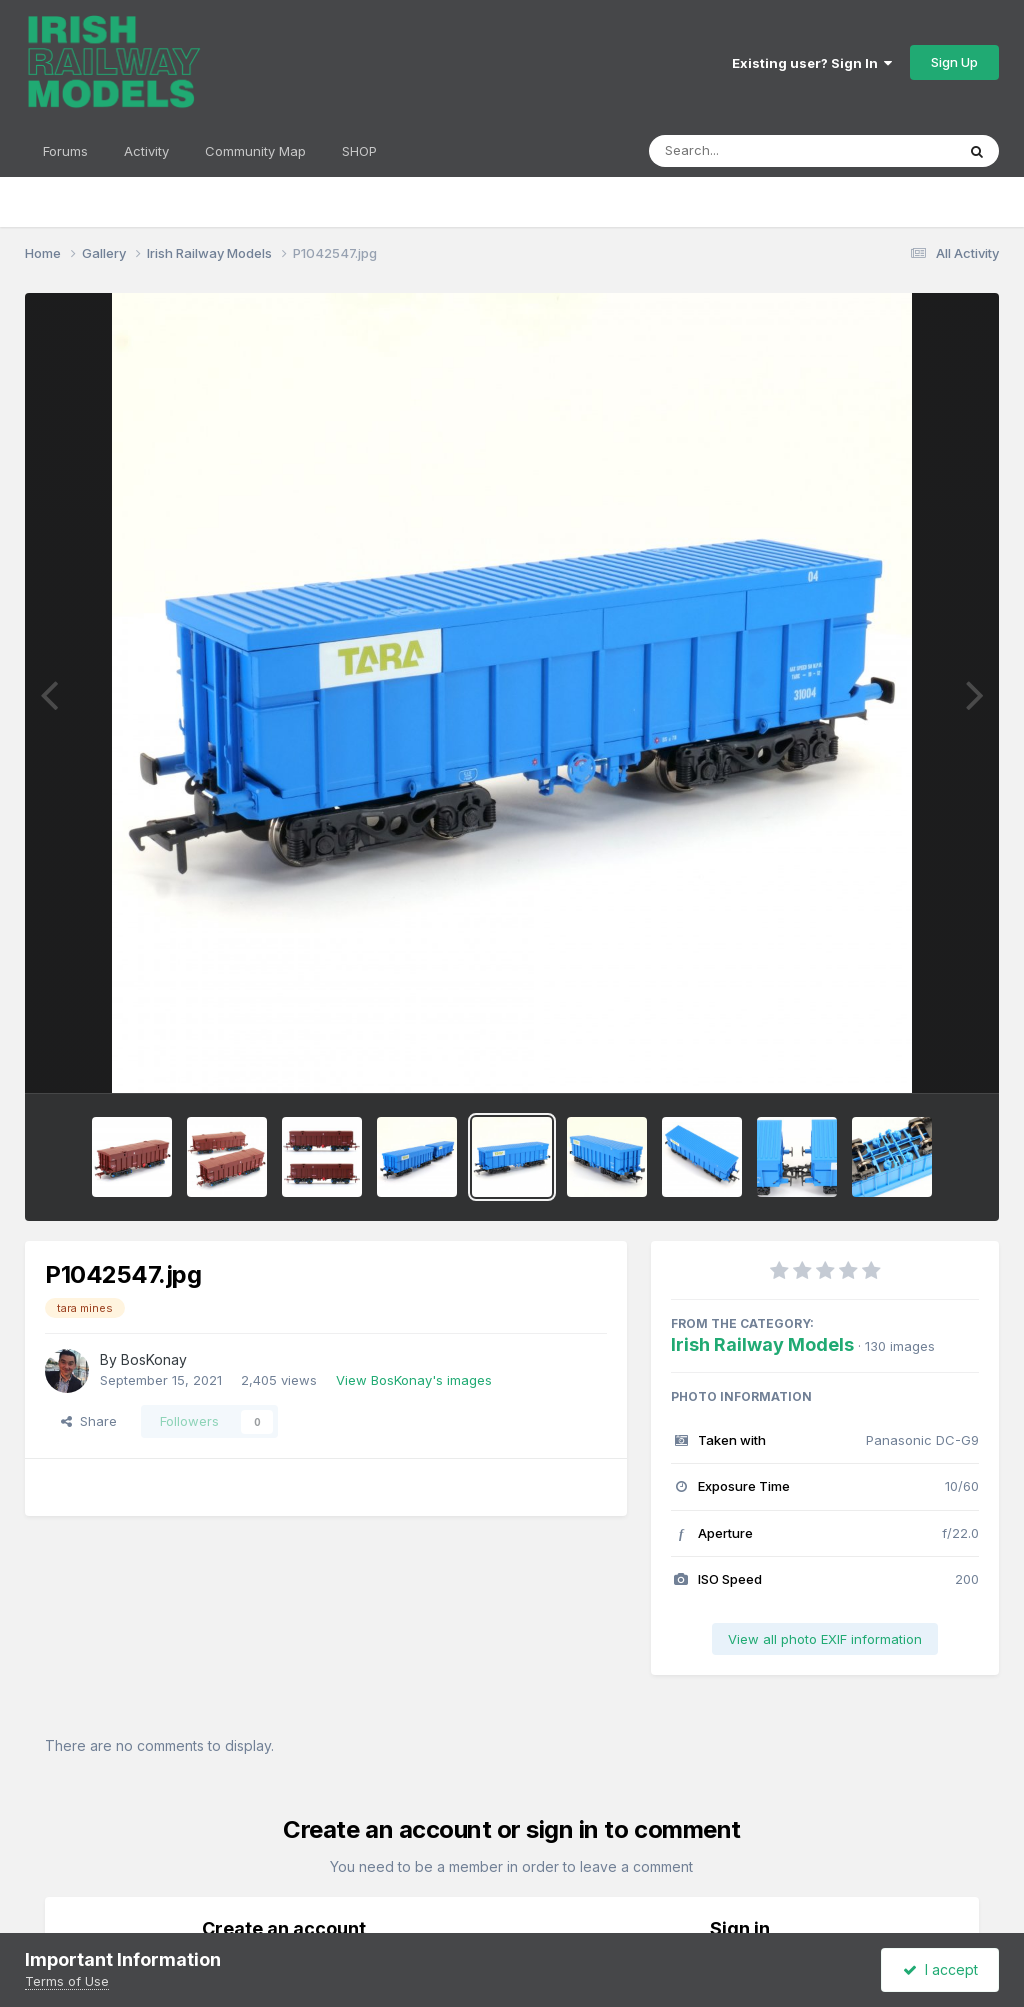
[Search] (747, 151)
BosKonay (154, 1359)
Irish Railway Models (762, 1344)
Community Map (255, 151)
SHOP (359, 151)
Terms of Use (67, 1981)
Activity (146, 151)
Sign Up (954, 62)
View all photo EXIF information (825, 1639)
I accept (940, 1969)
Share (89, 1421)
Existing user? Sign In (812, 63)
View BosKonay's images (414, 1380)
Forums (65, 151)
